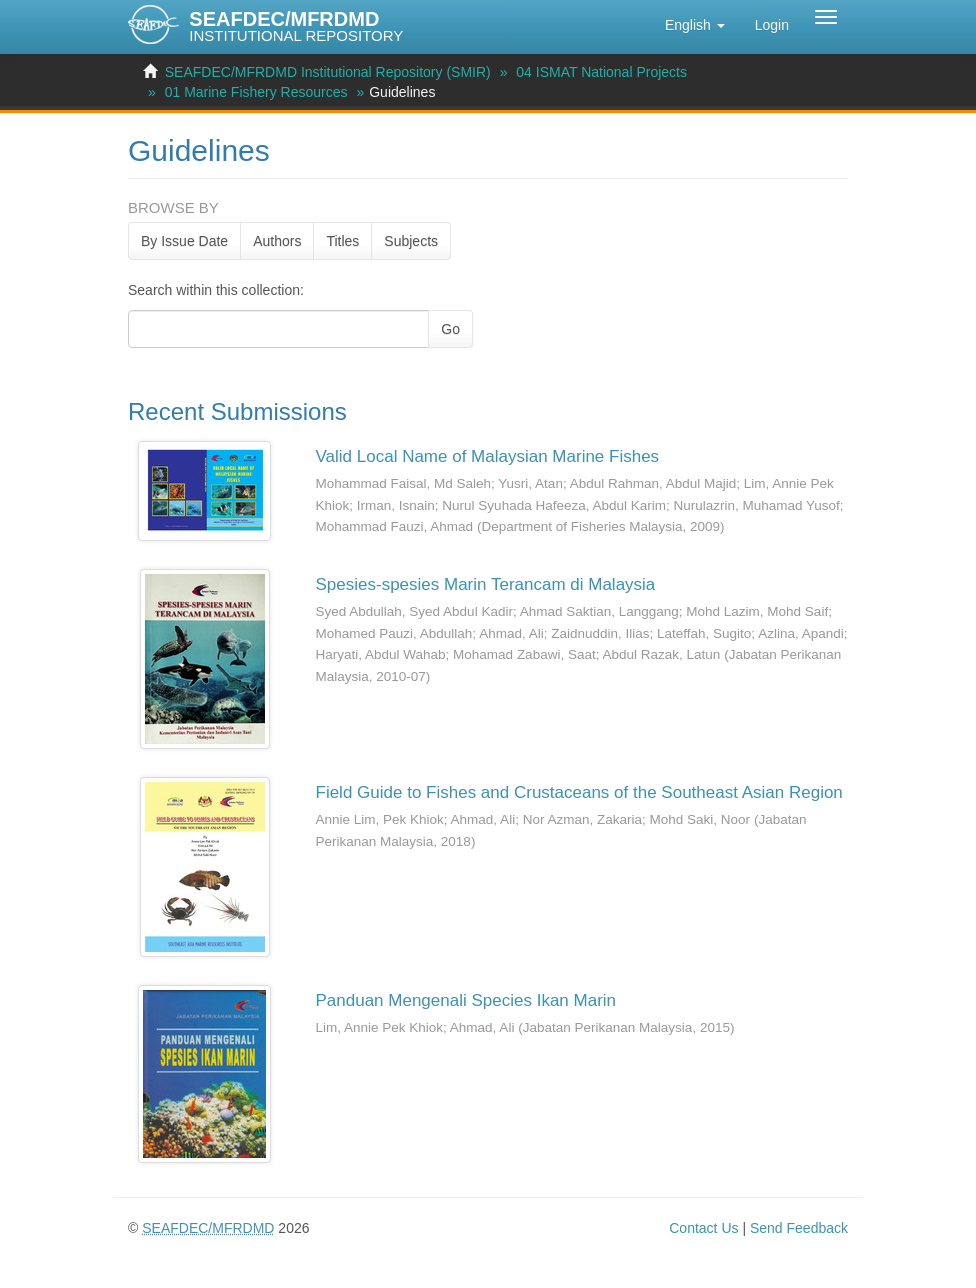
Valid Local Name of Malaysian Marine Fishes (488, 456)
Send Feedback (799, 1228)
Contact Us (703, 1228)
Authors (277, 241)
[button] (695, 25)
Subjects (411, 241)
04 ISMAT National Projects (601, 72)
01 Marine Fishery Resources (256, 92)
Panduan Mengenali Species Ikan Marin (466, 1000)
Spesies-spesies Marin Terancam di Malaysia (486, 584)
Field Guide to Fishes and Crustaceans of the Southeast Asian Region (579, 792)
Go (450, 329)
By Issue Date (184, 241)
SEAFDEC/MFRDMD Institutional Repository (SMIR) (328, 72)
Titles (342, 241)
